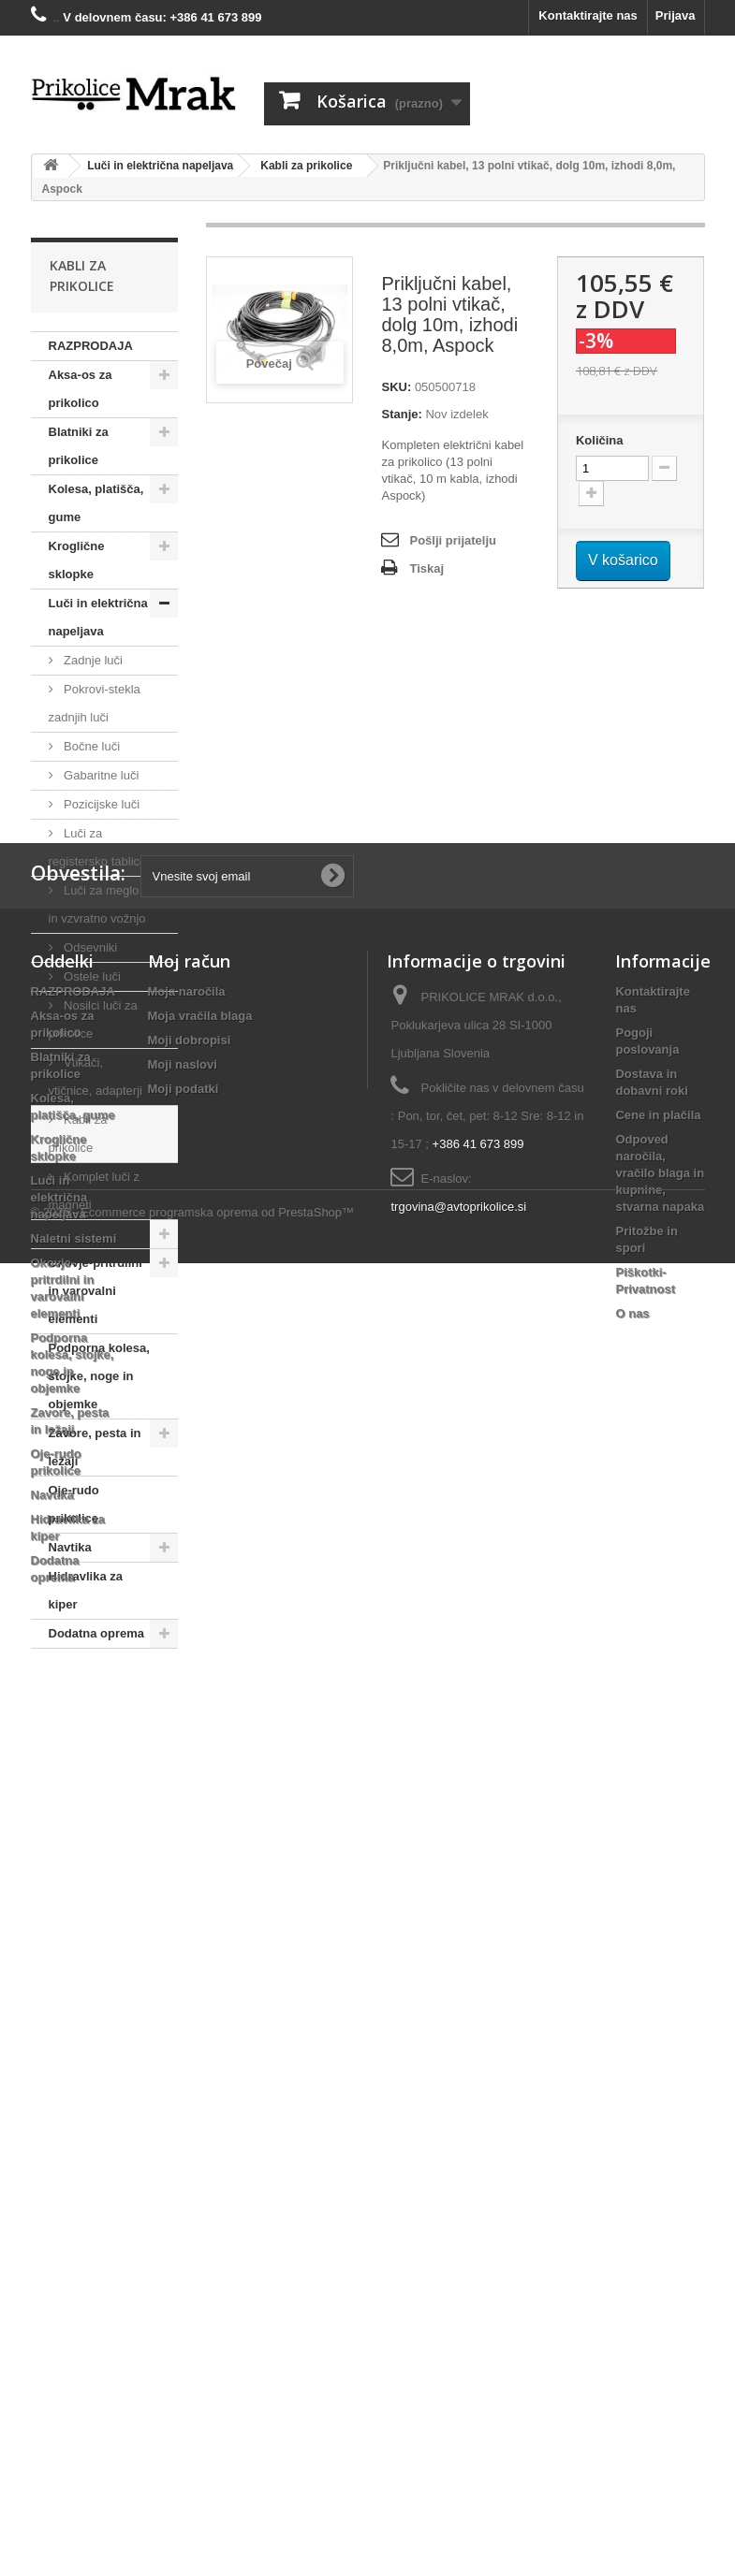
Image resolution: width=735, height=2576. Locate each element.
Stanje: (401, 414)
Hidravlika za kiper (86, 1590)
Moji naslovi (182, 1945)
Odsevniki (89, 947)
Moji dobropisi (189, 1921)
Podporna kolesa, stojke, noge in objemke (99, 1376)
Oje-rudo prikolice (74, 1504)
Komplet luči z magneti (94, 1191)
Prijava (675, 15)
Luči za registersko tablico (98, 847)
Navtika (70, 1547)
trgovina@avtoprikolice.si (458, 2087)
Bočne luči (91, 746)
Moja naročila (187, 1872)
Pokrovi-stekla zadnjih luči (94, 703)
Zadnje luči (92, 660)
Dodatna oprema (97, 1633)
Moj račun (189, 1841)
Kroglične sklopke (77, 560)
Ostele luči (91, 976)
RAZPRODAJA (91, 346)
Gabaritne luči (100, 775)
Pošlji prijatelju (452, 540)
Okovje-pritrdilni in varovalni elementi (95, 1291)
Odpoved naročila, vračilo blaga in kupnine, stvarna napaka (659, 2053)
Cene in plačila (657, 1995)
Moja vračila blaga (200, 1896)
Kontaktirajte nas (587, 15)
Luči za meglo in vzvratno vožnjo (97, 904)
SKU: (396, 387)
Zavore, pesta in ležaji (95, 1447)
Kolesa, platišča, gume (96, 503)
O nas (632, 2194)
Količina (600, 440)
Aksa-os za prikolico (80, 389)
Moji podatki (183, 1969)
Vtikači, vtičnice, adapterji (95, 1076)
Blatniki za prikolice (79, 446)
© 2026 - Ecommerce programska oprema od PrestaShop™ (193, 2525)
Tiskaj (426, 568)
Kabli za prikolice (78, 1134)
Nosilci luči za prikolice (93, 1019)
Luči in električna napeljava (98, 617)
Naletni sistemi (92, 1234)
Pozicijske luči (100, 804)
